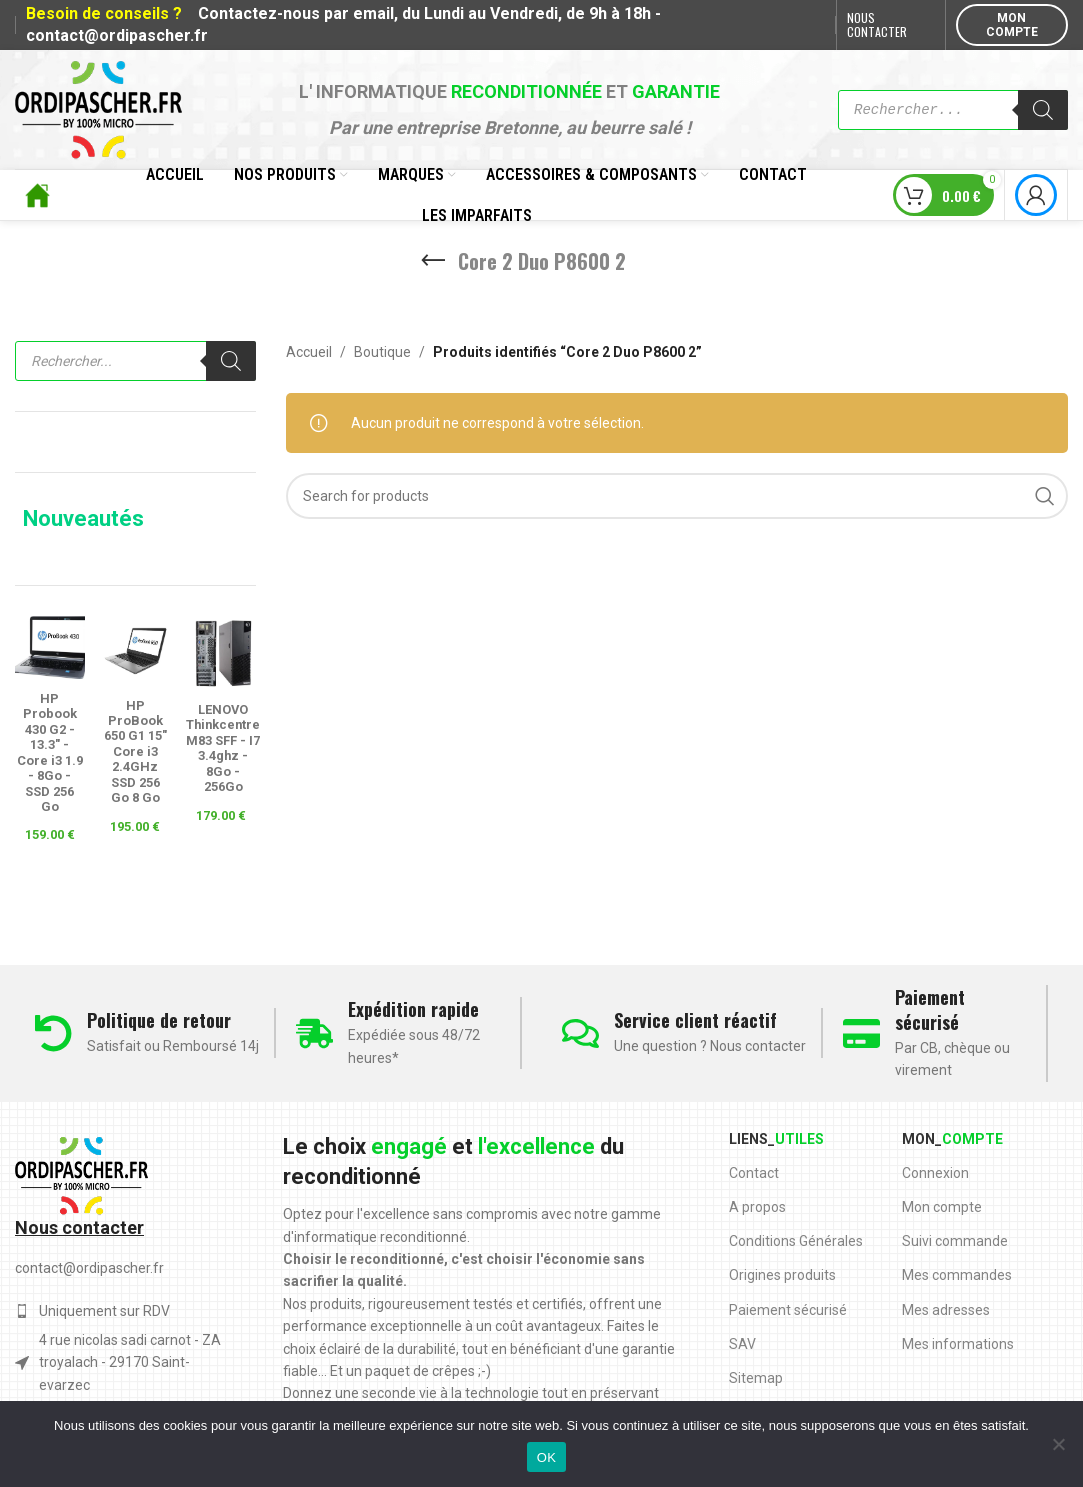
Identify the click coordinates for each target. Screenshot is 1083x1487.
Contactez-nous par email (296, 13)
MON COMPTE (1012, 25)
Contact (754, 1173)
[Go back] (433, 261)
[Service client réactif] (580, 1033)
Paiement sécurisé (930, 1009)
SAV (742, 1344)
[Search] (677, 496)
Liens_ (776, 1139)
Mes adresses (946, 1310)
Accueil (309, 352)
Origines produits (782, 1275)
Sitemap (756, 1378)
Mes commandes (957, 1275)
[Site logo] (98, 108)
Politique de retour (159, 1020)
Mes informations (958, 1344)
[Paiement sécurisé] (861, 1033)
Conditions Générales (796, 1241)
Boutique (382, 352)
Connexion (935, 1173)
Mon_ (952, 1139)
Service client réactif (695, 1020)
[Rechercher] (1043, 110)
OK (546, 1457)
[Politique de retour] (53, 1033)
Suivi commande (955, 1241)
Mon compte (942, 1207)
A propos (757, 1207)
